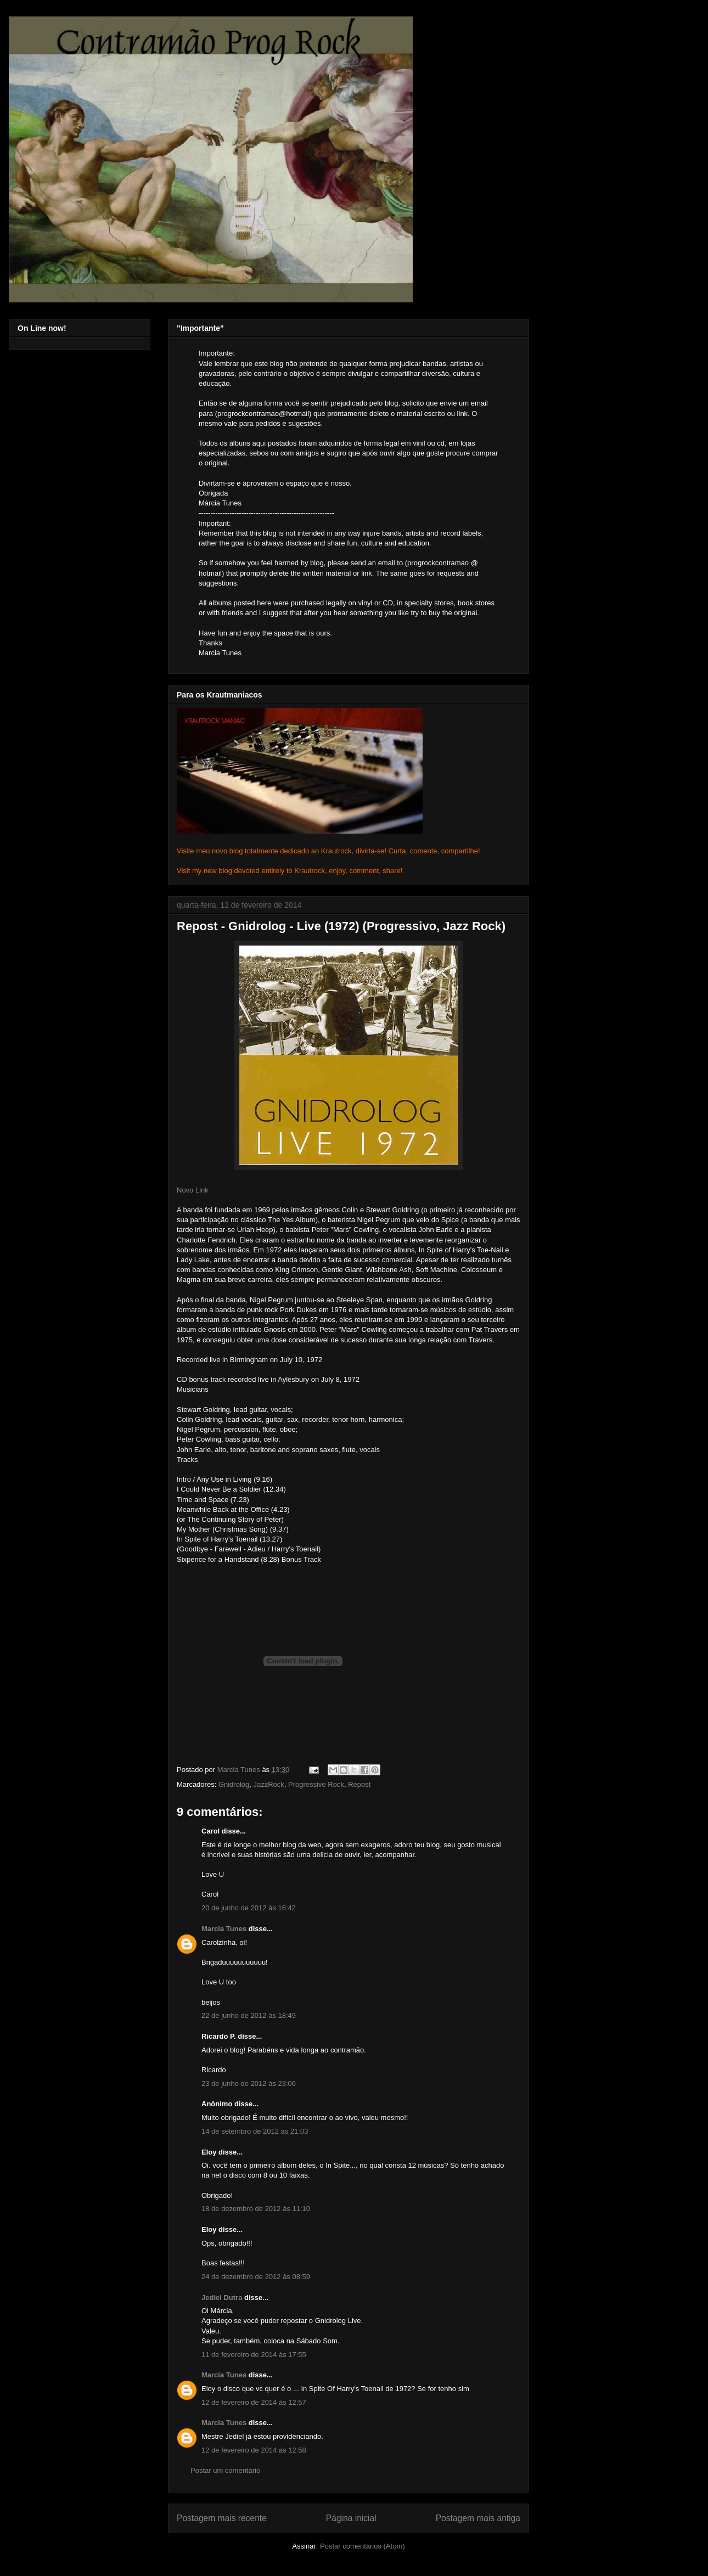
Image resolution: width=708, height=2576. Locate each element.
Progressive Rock (316, 1784)
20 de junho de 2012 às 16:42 (248, 1908)
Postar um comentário (225, 2470)
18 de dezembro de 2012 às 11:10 (255, 2208)
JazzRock (268, 1784)
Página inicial (351, 2518)
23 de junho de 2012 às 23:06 (248, 2083)
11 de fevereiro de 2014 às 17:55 (253, 2354)
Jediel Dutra (221, 2297)
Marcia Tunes (223, 1929)
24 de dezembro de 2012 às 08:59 (255, 2277)
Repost (359, 1784)
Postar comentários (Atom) (362, 2546)
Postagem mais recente (222, 2518)
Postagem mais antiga (478, 2518)
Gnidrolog (233, 1784)
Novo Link (193, 1190)
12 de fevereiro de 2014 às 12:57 (253, 2402)
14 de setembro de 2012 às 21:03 (254, 2131)
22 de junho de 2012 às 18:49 (248, 2015)
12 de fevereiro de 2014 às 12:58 (253, 2450)
